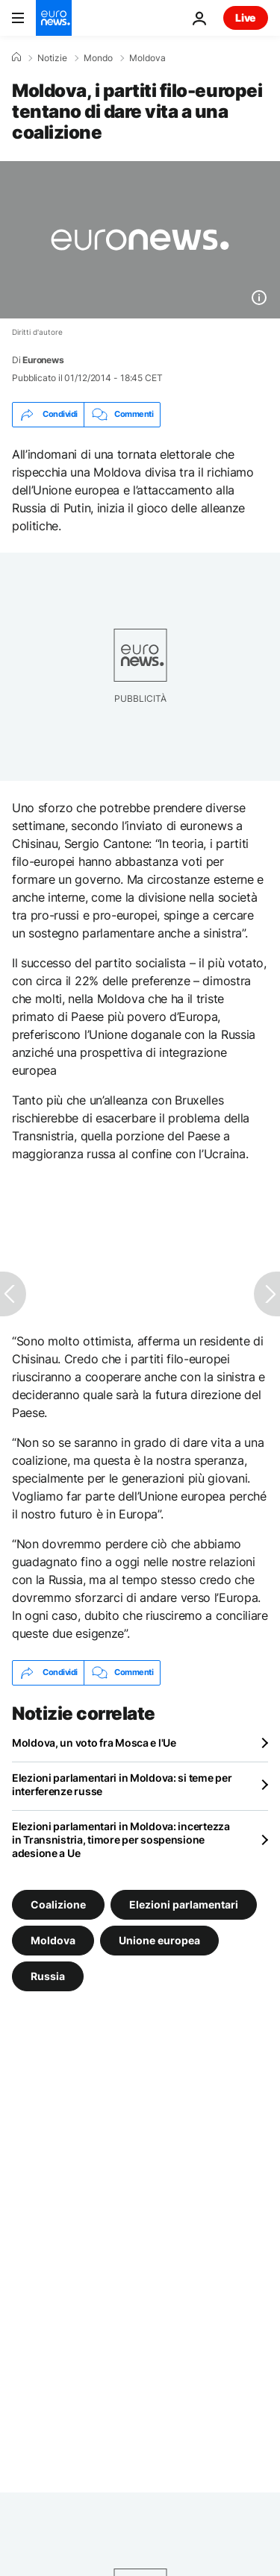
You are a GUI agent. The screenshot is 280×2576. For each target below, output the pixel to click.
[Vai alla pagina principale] (54, 18)
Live (245, 17)
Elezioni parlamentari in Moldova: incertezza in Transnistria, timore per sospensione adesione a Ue (121, 1839)
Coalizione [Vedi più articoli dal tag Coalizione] (58, 1903)
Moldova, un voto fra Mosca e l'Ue (94, 1742)
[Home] (16, 57)
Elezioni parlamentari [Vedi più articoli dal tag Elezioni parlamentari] (183, 1903)
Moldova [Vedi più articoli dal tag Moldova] (53, 1939)
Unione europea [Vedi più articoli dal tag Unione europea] (159, 1939)
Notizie (52, 58)
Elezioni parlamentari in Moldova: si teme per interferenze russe (121, 1784)
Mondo (98, 58)
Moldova (147, 58)
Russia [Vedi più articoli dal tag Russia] (48, 1975)
